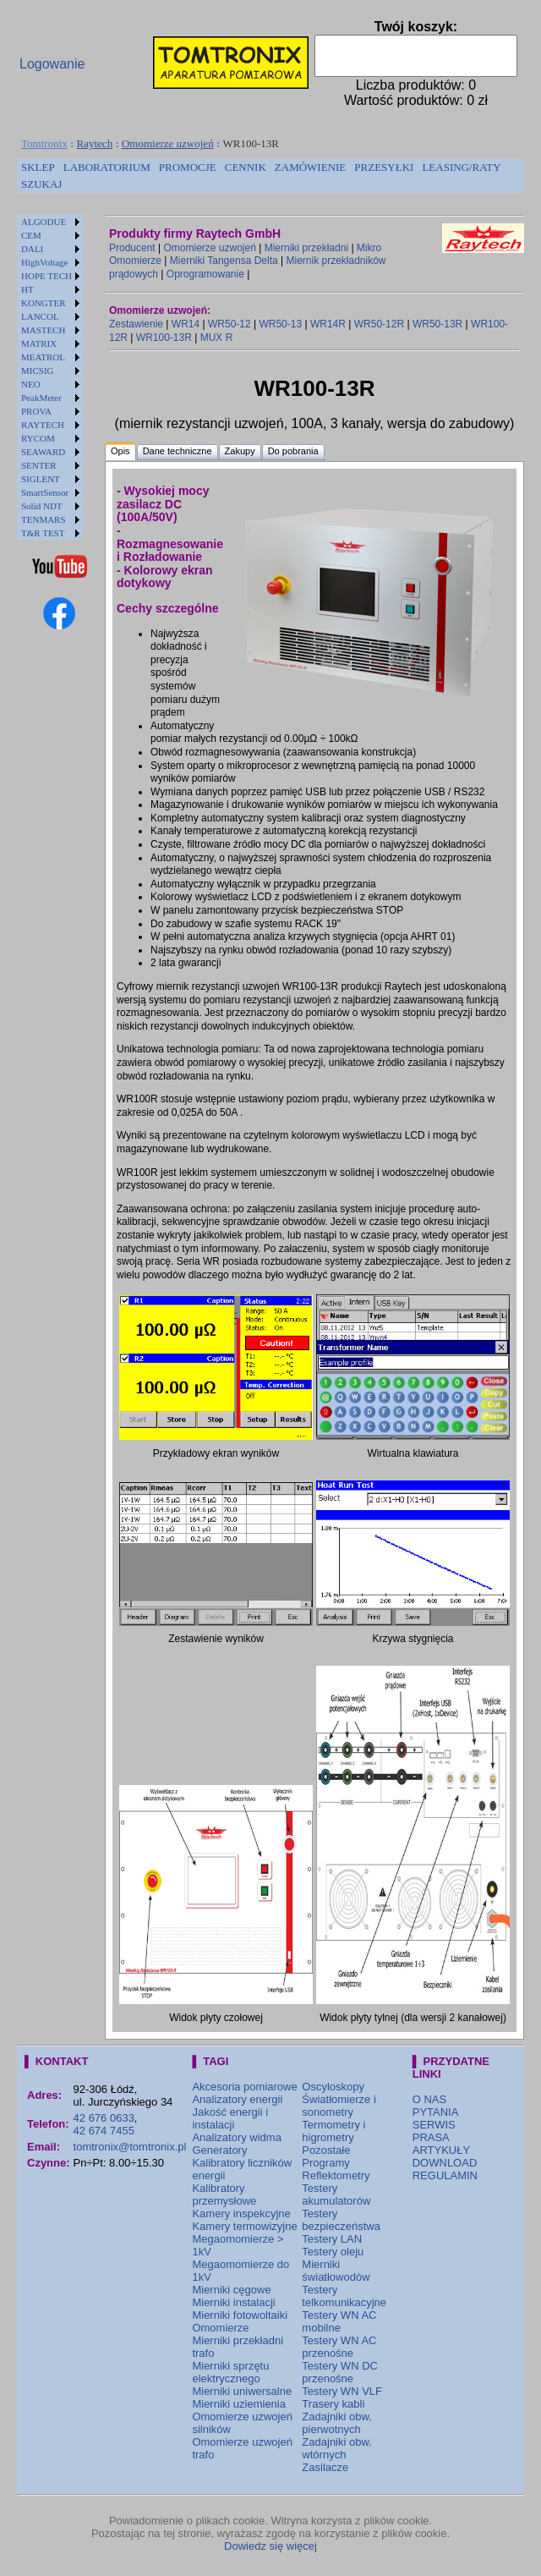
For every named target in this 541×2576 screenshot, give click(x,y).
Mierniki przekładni (306, 248)
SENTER (39, 465)
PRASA (431, 2137)
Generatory (219, 2150)
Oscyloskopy (333, 2086)
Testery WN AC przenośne (339, 2346)
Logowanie (52, 64)
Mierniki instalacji (233, 2302)
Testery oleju (332, 2251)
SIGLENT (40, 479)
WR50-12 (229, 324)
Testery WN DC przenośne (340, 2372)
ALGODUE (43, 222)
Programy (325, 2162)
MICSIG (37, 370)
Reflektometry (335, 2175)
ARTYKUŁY (441, 2150)
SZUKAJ (41, 184)
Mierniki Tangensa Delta (224, 260)
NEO (31, 384)
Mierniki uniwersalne (242, 2391)
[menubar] (270, 176)
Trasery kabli (333, 2403)
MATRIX (39, 343)
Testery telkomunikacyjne (344, 2296)
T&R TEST (42, 533)
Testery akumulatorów (336, 2194)
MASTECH (43, 330)
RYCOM (38, 438)
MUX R (216, 337)
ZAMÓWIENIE (310, 167)
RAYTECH (42, 425)
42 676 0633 (104, 2118)
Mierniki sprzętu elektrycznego (230, 2372)
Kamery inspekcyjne (241, 2213)
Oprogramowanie (205, 274)
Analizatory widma (236, 2137)
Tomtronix (44, 143)
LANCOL (40, 316)
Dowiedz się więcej (270, 2546)
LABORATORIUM (106, 167)
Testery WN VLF (342, 2391)
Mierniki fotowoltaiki (239, 2315)
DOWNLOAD (445, 2162)
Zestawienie (136, 324)
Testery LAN (332, 2239)
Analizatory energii (237, 2099)
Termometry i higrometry (333, 2131)
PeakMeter (41, 398)
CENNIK (245, 167)
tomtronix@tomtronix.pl (130, 2146)
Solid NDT (42, 506)
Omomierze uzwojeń (168, 143)
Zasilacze (325, 2467)
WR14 (185, 324)
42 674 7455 (104, 2130)
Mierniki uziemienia (239, 2403)
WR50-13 (280, 324)
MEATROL (43, 357)
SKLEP (38, 167)
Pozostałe (326, 2150)
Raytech (95, 143)
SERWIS (434, 2124)
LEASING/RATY (461, 167)
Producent (132, 248)
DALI (32, 249)
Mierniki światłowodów (335, 2270)
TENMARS (43, 519)
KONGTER (43, 303)
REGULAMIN (445, 2175)
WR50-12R (379, 324)
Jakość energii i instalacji (230, 2118)
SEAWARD (43, 452)
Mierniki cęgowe (231, 2289)
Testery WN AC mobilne (339, 2321)
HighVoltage (44, 262)
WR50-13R (437, 324)
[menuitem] (38, 167)
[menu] (50, 377)
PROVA (36, 411)
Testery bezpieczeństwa (341, 2220)
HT (27, 289)
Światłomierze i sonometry (338, 2105)
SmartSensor (44, 492)
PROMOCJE (187, 167)
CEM (31, 235)
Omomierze (220, 2327)
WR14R (328, 324)
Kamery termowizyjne (244, 2226)
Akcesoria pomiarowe (244, 2086)
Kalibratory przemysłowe (224, 2194)
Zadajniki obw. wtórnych (336, 2448)
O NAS (429, 2099)
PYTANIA (436, 2112)
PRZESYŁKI (383, 167)
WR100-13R (164, 337)
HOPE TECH (46, 276)
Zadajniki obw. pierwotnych (336, 2423)
